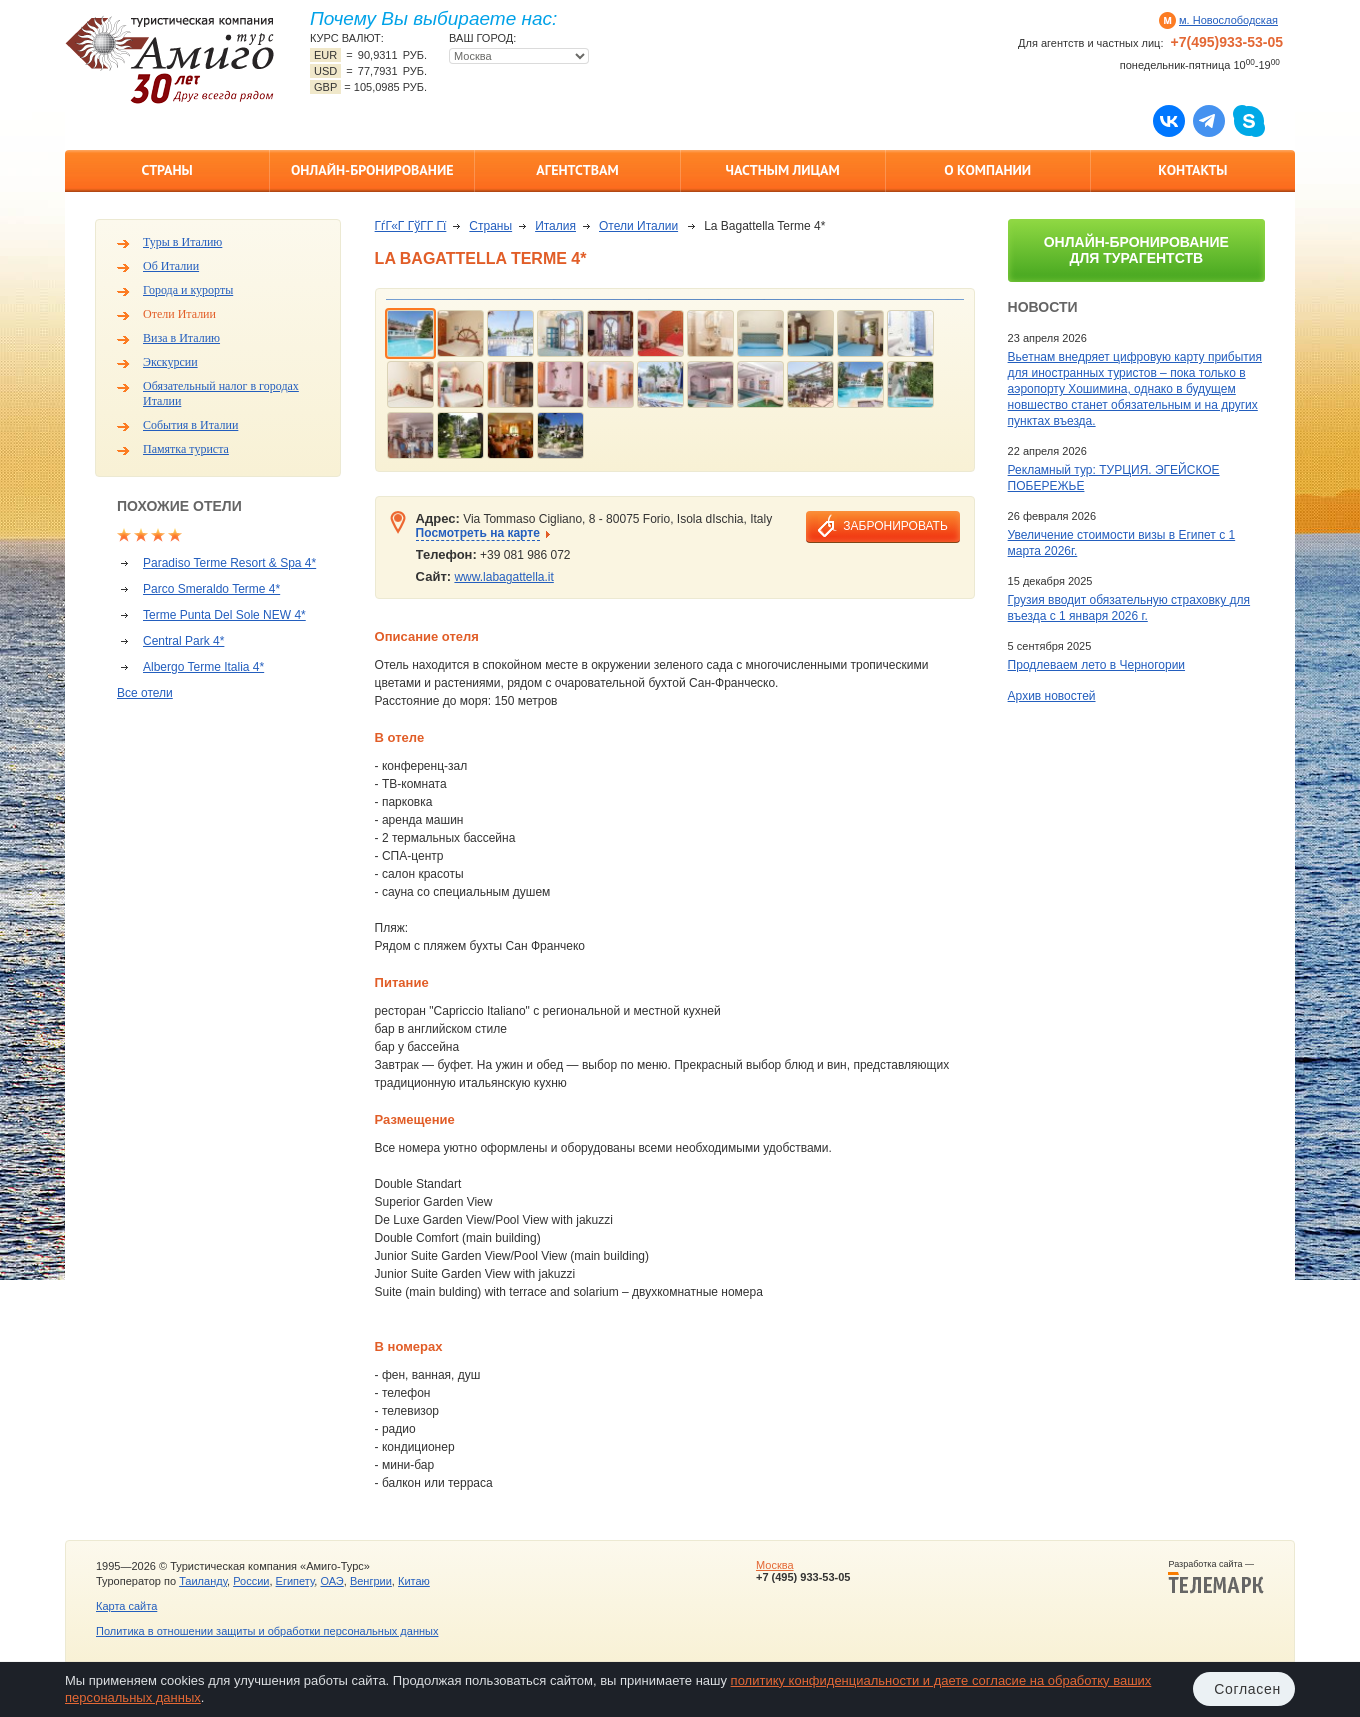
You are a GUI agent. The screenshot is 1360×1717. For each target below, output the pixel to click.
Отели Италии (179, 314)
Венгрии (371, 1581)
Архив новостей (1052, 696)
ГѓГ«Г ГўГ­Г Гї (411, 226)
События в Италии (190, 425)
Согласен (1247, 1689)
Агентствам (577, 170)
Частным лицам (782, 170)
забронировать (895, 526)
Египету (295, 1581)
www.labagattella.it (503, 577)
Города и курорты (188, 290)
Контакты (1192, 170)
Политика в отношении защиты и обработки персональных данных (267, 1631)
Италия (555, 226)
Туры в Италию (182, 242)
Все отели (145, 693)
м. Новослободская (1228, 20)
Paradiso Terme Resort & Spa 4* (229, 563)
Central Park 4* (183, 641)
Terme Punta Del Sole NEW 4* (224, 615)
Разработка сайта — (1216, 1577)
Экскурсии (170, 362)
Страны (166, 170)
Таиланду (203, 1581)
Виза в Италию (181, 338)
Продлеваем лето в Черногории (1096, 665)
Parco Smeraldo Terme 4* (211, 589)
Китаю (414, 1581)
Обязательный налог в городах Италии (221, 393)
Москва (775, 1565)
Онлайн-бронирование (372, 170)
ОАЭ (331, 1581)
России (251, 1581)
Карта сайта (126, 1606)
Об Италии (171, 266)
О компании (987, 170)
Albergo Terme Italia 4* (203, 667)
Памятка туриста (186, 449)
